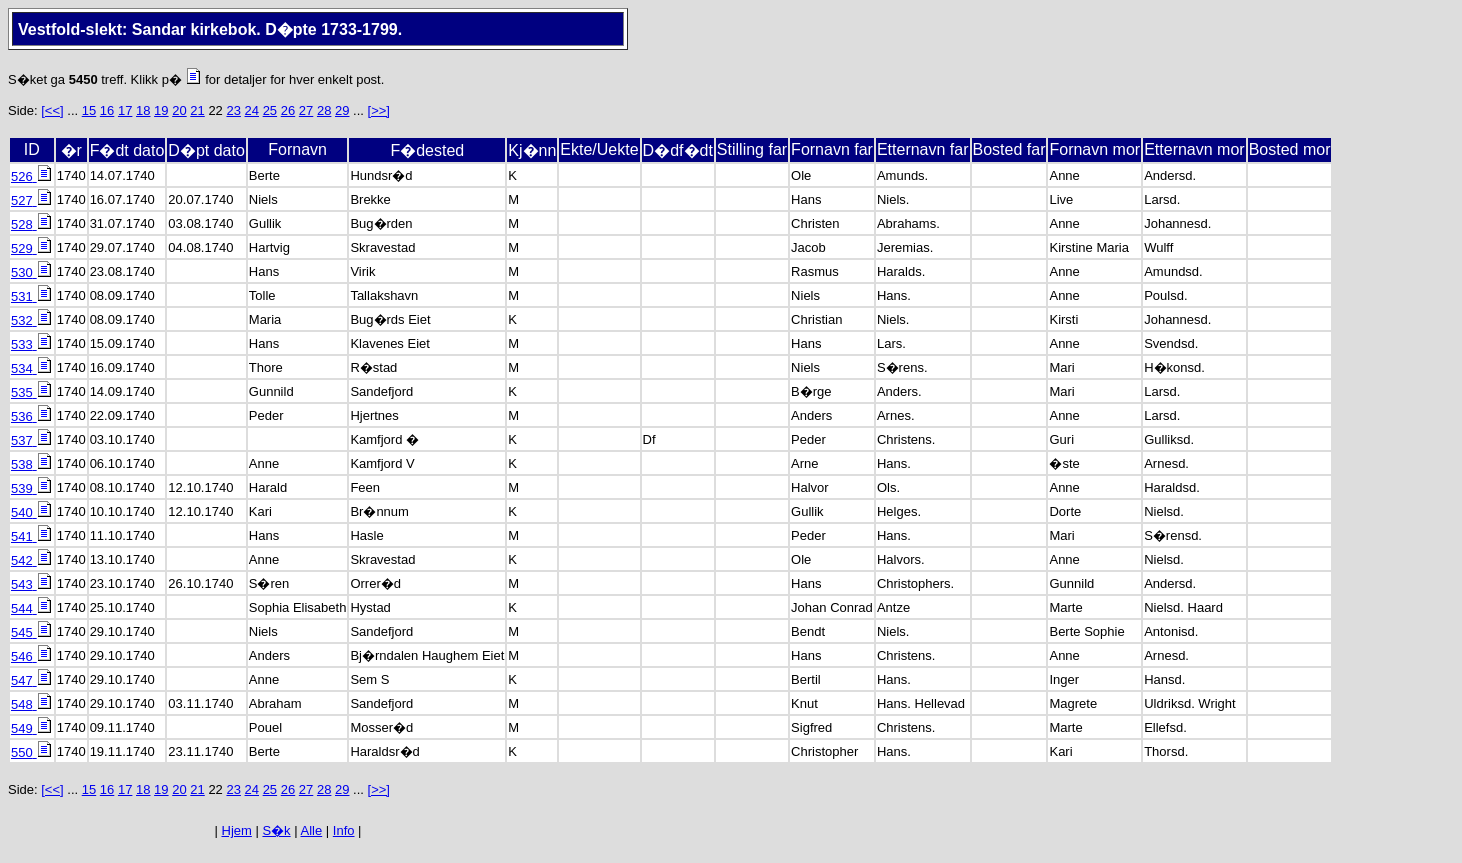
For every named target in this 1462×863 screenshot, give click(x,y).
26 (288, 110)
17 (125, 110)
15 (89, 110)
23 (233, 110)
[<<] (52, 110)
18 (143, 110)
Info (344, 830)
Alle (312, 830)
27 (306, 110)
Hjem (237, 830)
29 (342, 110)
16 (107, 110)
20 (179, 110)
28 (324, 110)
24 (252, 110)
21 (197, 110)
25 (270, 110)
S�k (276, 830)
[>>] (379, 110)
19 (161, 110)
